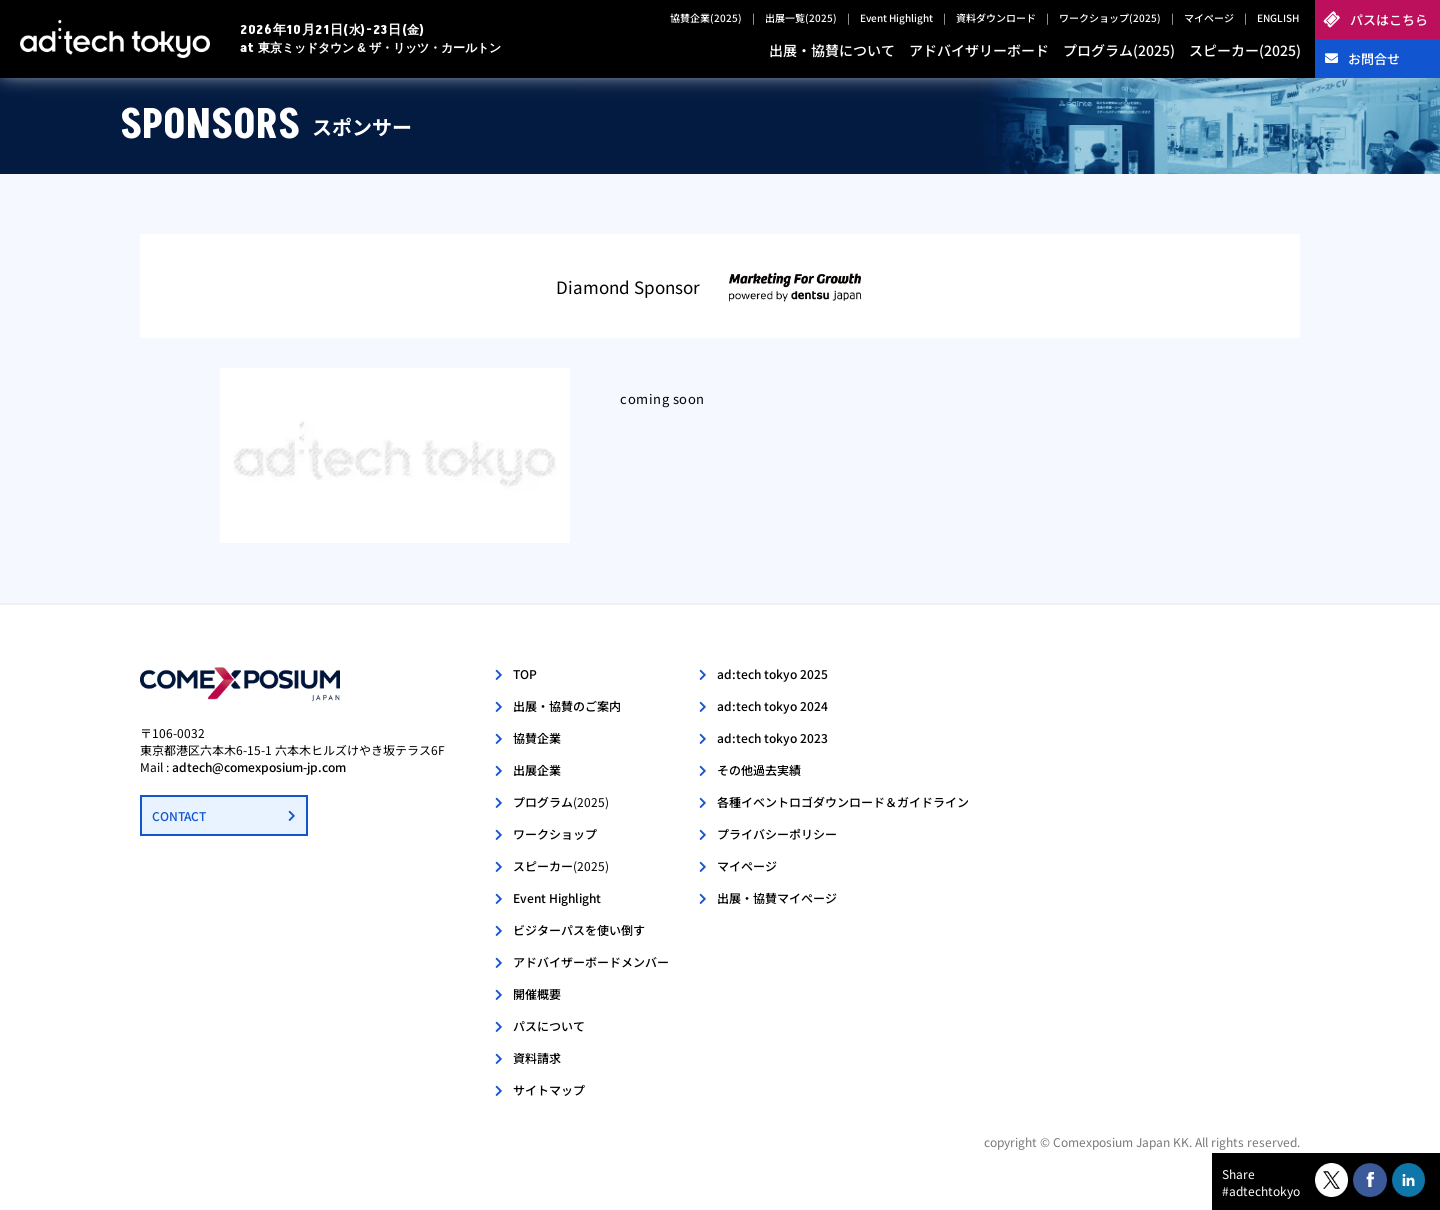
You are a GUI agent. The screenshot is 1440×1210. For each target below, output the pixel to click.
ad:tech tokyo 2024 (772, 705)
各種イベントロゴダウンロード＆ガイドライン (843, 801)
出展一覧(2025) (801, 17)
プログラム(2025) (1119, 50)
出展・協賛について (832, 50)
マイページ (1209, 17)
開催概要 (537, 993)
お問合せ (1374, 58)
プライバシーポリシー (777, 833)
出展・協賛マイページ (777, 897)
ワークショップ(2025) (1110, 17)
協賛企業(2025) (706, 17)
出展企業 (537, 769)
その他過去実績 (759, 769)
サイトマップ (549, 1089)
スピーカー (561, 865)
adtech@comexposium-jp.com (259, 766)
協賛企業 (537, 737)
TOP (525, 673)
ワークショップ (555, 833)
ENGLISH (1278, 17)
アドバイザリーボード (979, 50)
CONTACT (179, 815)
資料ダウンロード (996, 17)
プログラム (561, 801)
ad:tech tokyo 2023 (772, 737)
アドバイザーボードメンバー (591, 961)
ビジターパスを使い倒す (579, 929)
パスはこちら (1389, 19)
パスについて (549, 1025)
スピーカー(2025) (1245, 50)
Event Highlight (896, 17)
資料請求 (537, 1057)
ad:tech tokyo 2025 (772, 673)
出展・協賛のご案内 (567, 705)
